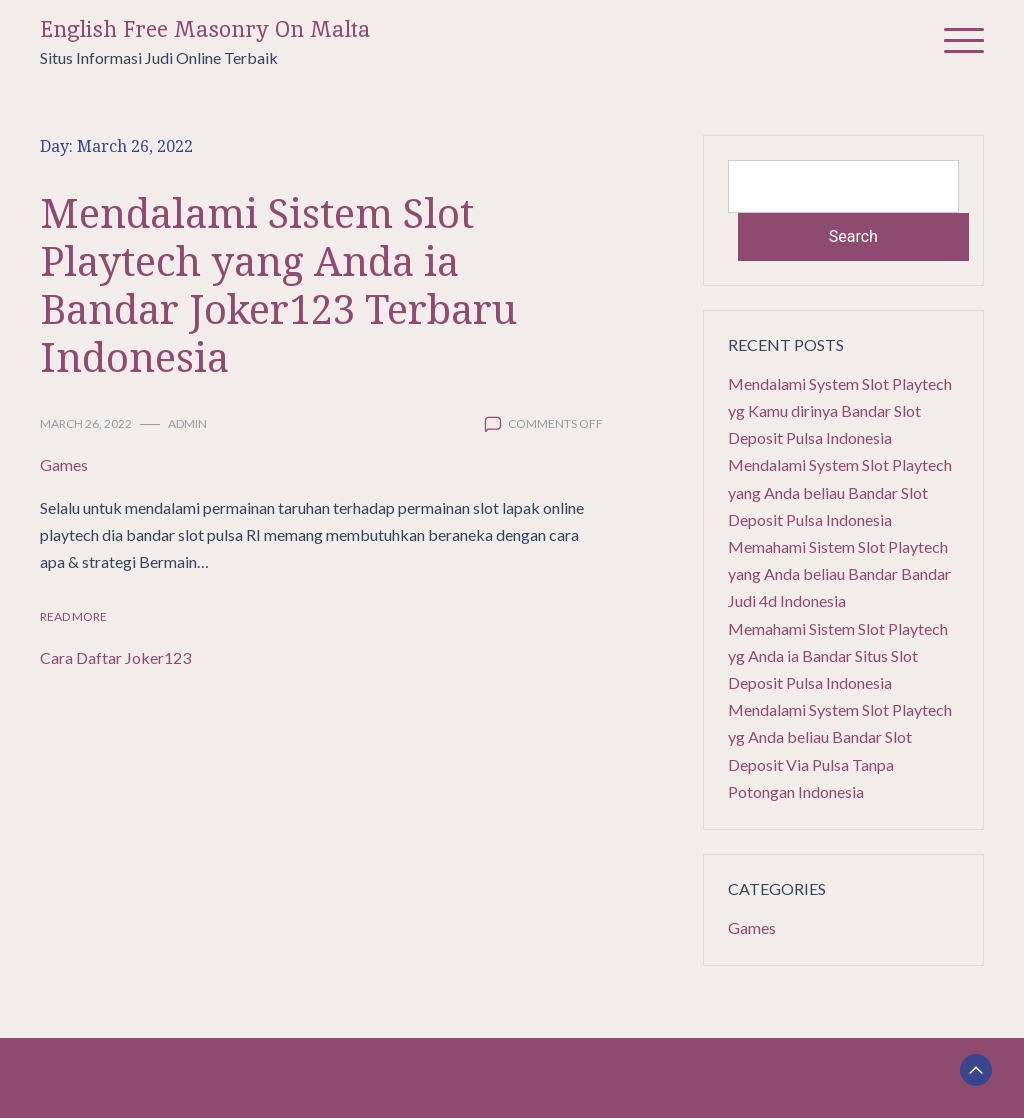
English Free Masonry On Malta (205, 29)
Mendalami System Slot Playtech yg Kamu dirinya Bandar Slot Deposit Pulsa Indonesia (840, 410)
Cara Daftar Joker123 (115, 657)
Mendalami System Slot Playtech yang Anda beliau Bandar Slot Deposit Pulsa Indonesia (840, 491)
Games (64, 464)
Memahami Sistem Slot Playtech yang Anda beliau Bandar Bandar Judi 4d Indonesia (839, 573)
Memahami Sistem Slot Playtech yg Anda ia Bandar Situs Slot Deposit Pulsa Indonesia (838, 655)
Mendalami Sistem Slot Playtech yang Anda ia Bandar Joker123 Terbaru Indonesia (278, 284)
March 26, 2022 (86, 423)
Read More (73, 616)
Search (853, 236)
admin (187, 423)
